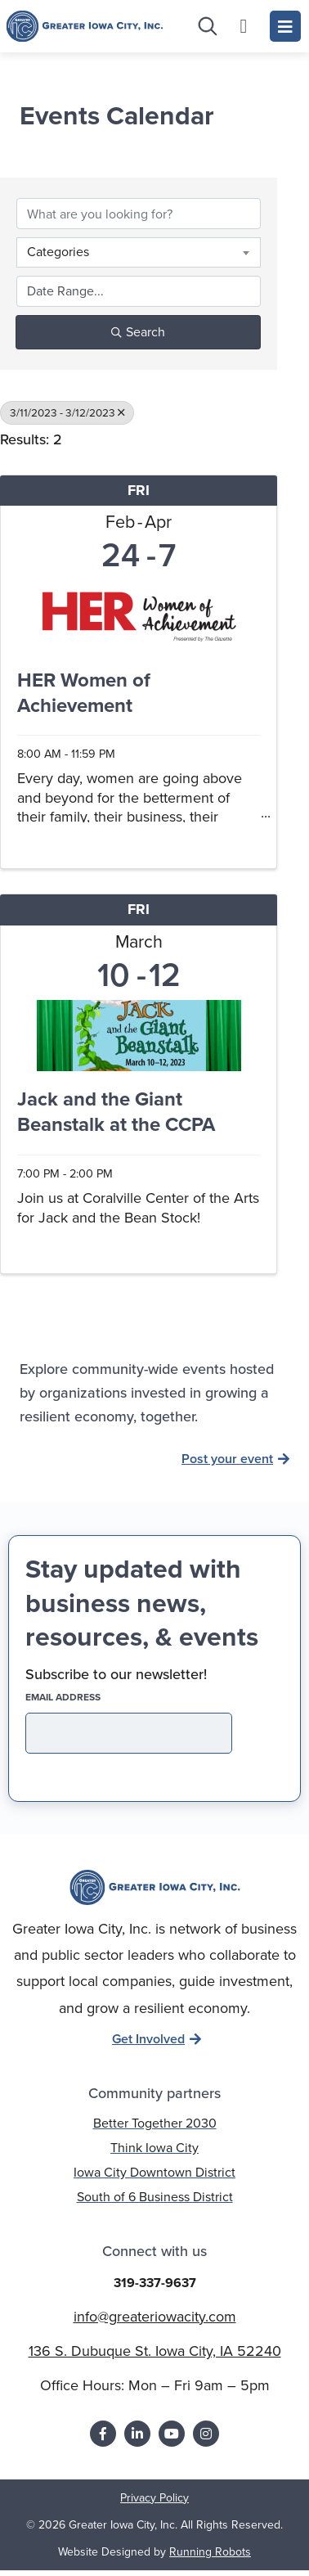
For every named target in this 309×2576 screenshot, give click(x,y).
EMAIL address (91, 1703)
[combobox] (138, 257)
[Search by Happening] (138, 297)
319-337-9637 (155, 2288)
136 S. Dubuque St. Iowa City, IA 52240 (155, 2356)
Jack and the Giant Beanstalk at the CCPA (116, 1118)
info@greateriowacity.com (155, 2322)
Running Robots (210, 2557)
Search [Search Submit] (138, 337)
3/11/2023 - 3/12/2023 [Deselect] (67, 418)
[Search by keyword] (138, 219)
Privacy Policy (154, 2503)
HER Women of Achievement (83, 699)
